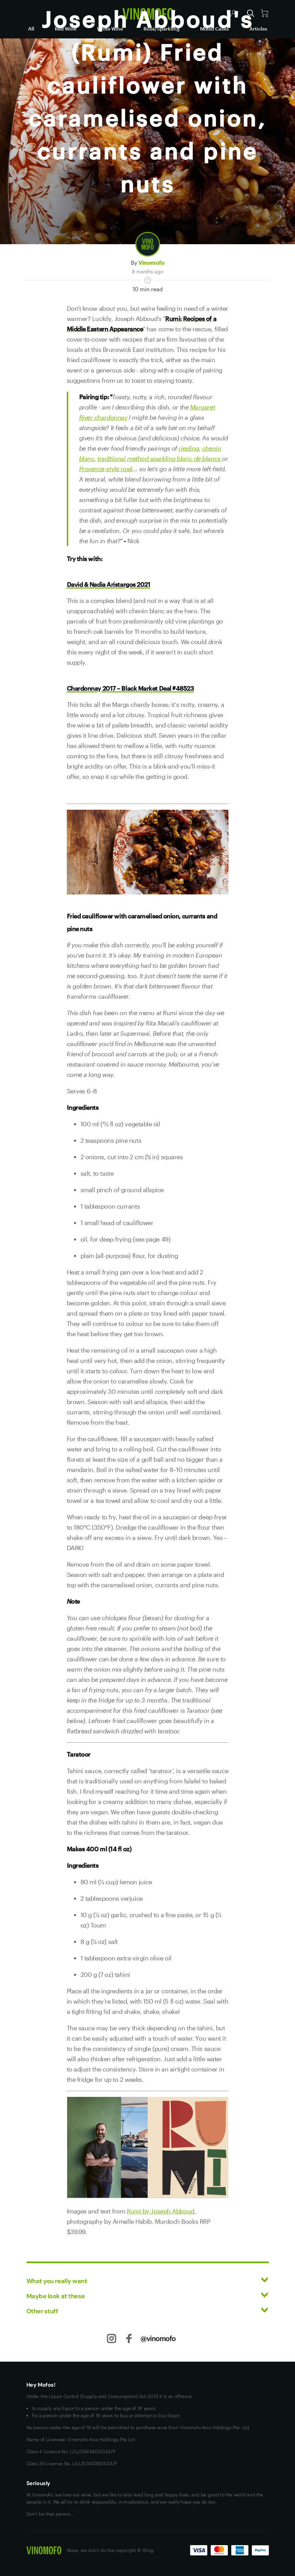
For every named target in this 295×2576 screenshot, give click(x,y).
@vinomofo (158, 2338)
